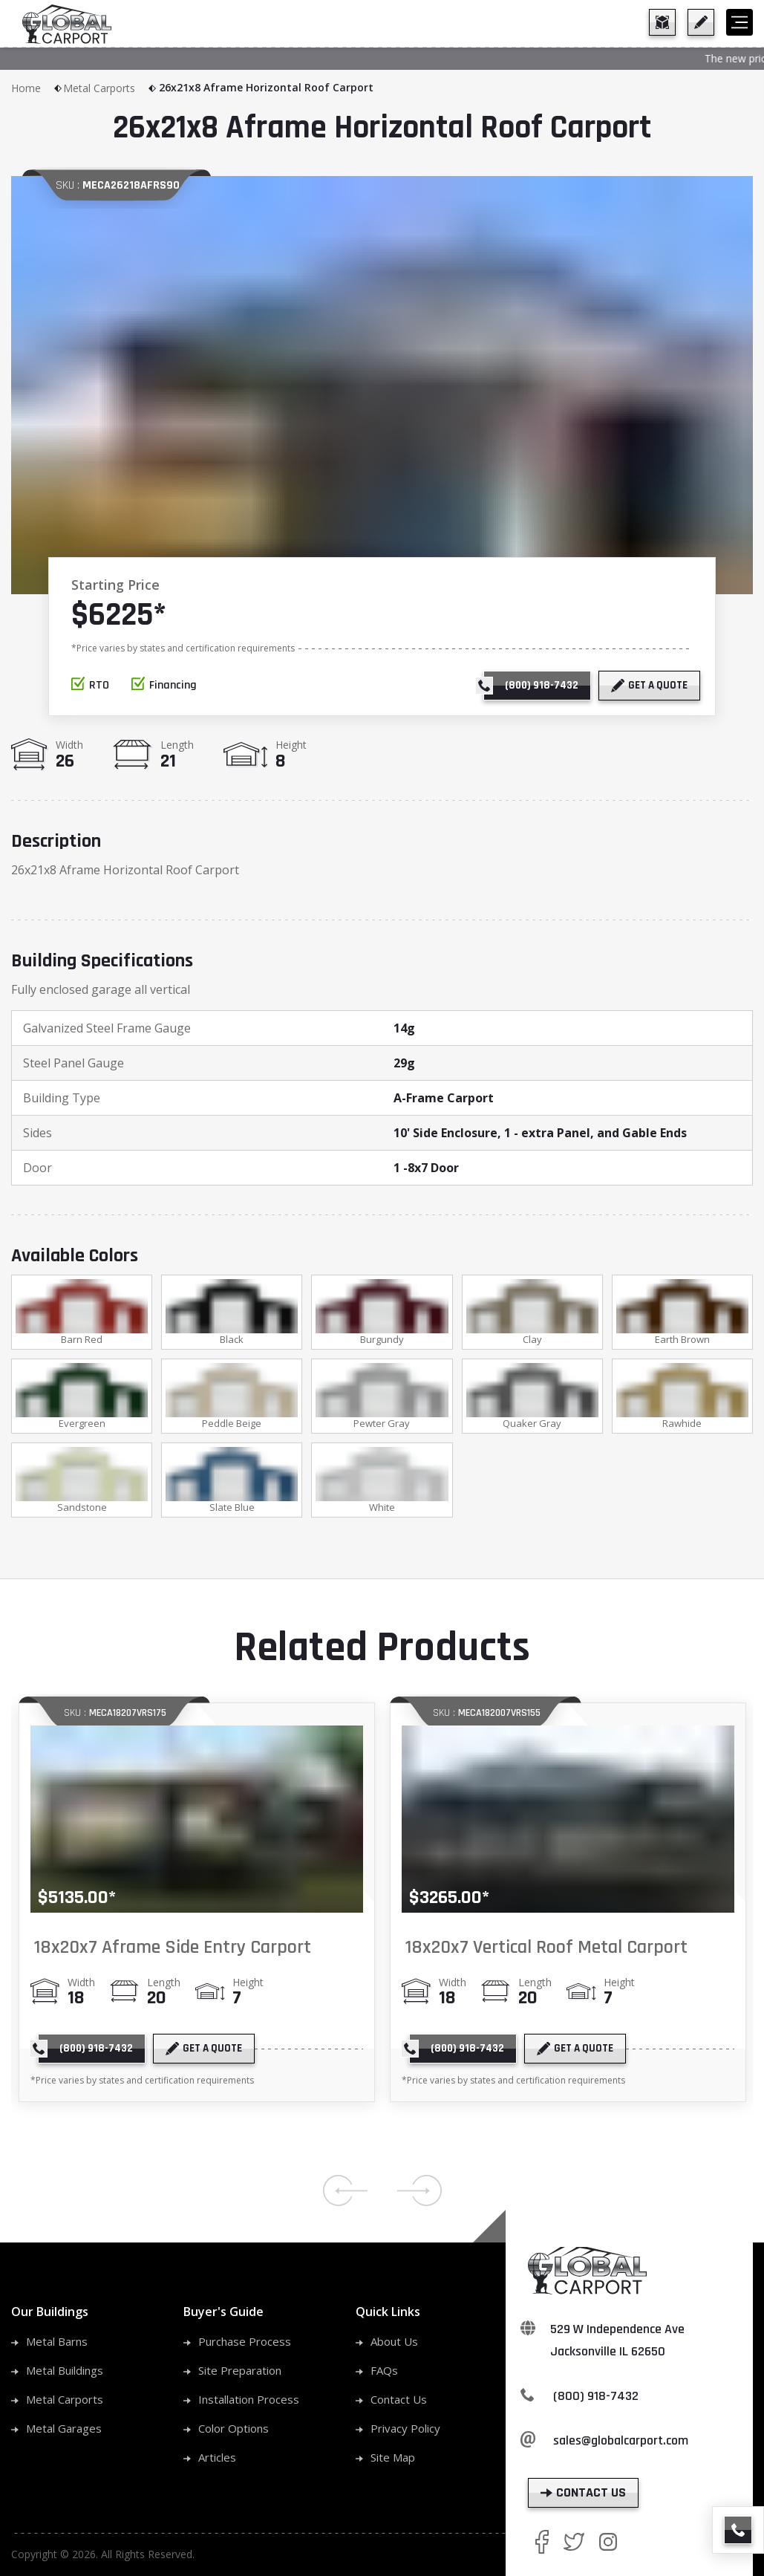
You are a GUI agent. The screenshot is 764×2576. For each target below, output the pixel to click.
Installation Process (248, 2403)
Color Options (233, 2432)
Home (37, 88)
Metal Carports (110, 88)
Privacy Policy (405, 2432)
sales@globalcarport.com (620, 2444)
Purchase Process (244, 2345)
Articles (217, 2461)
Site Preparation (239, 2374)
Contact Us (398, 2403)
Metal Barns (57, 2345)
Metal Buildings (64, 2374)
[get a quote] (701, 22)
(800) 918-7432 (596, 2400)
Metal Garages (64, 2432)
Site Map (392, 2461)
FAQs (384, 2374)
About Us (394, 2345)
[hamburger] (739, 22)
